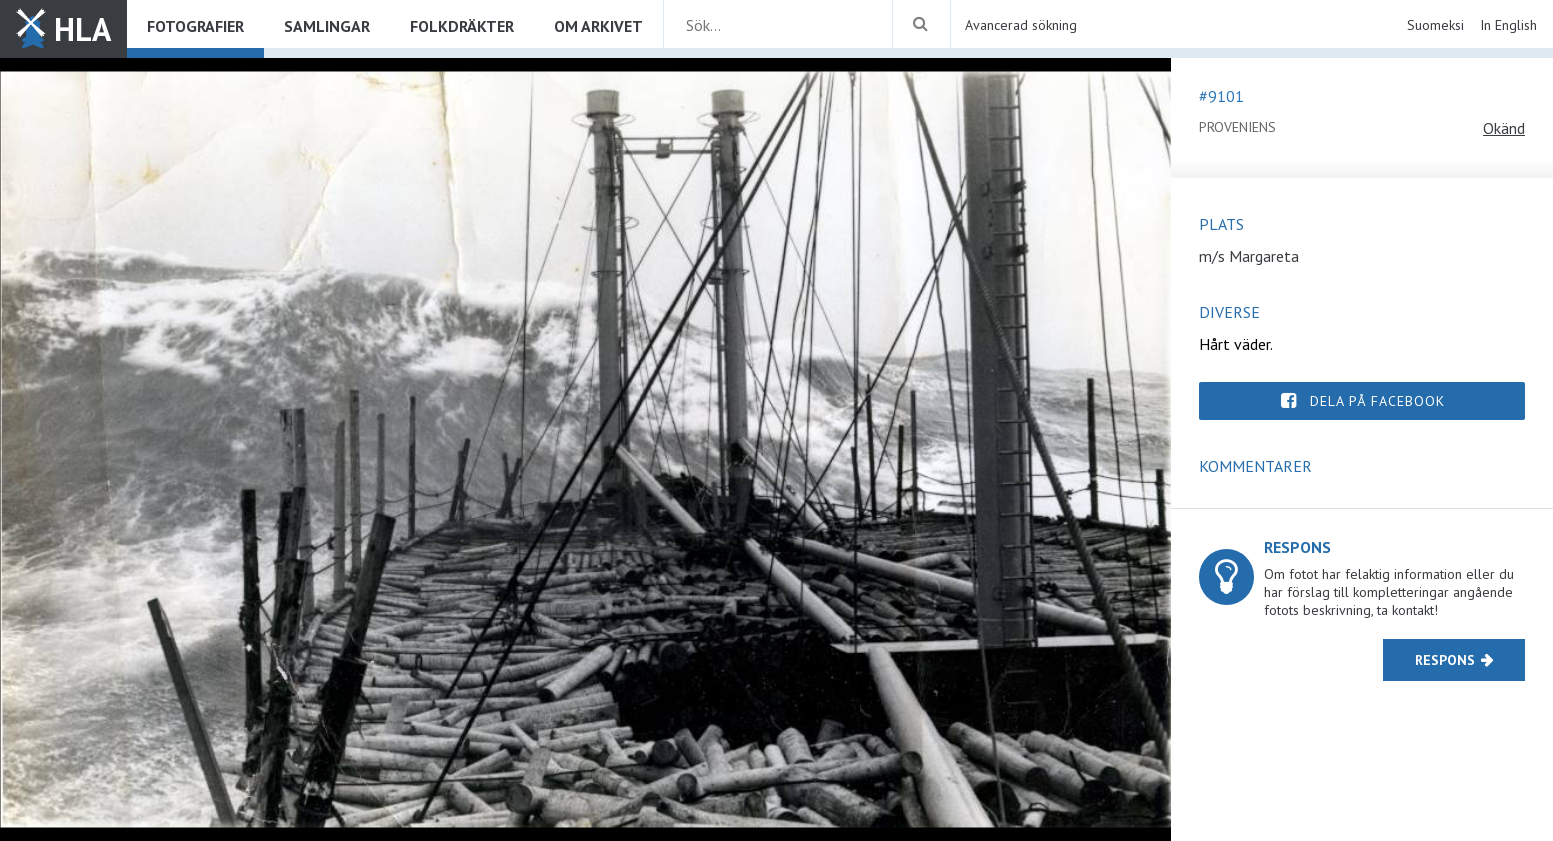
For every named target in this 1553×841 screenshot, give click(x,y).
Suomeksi (1435, 25)
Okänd (1504, 128)
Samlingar (327, 26)
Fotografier (195, 26)
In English (1508, 25)
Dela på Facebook (1377, 401)
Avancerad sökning (1021, 25)
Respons (1445, 660)
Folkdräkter (462, 26)
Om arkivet (598, 26)
